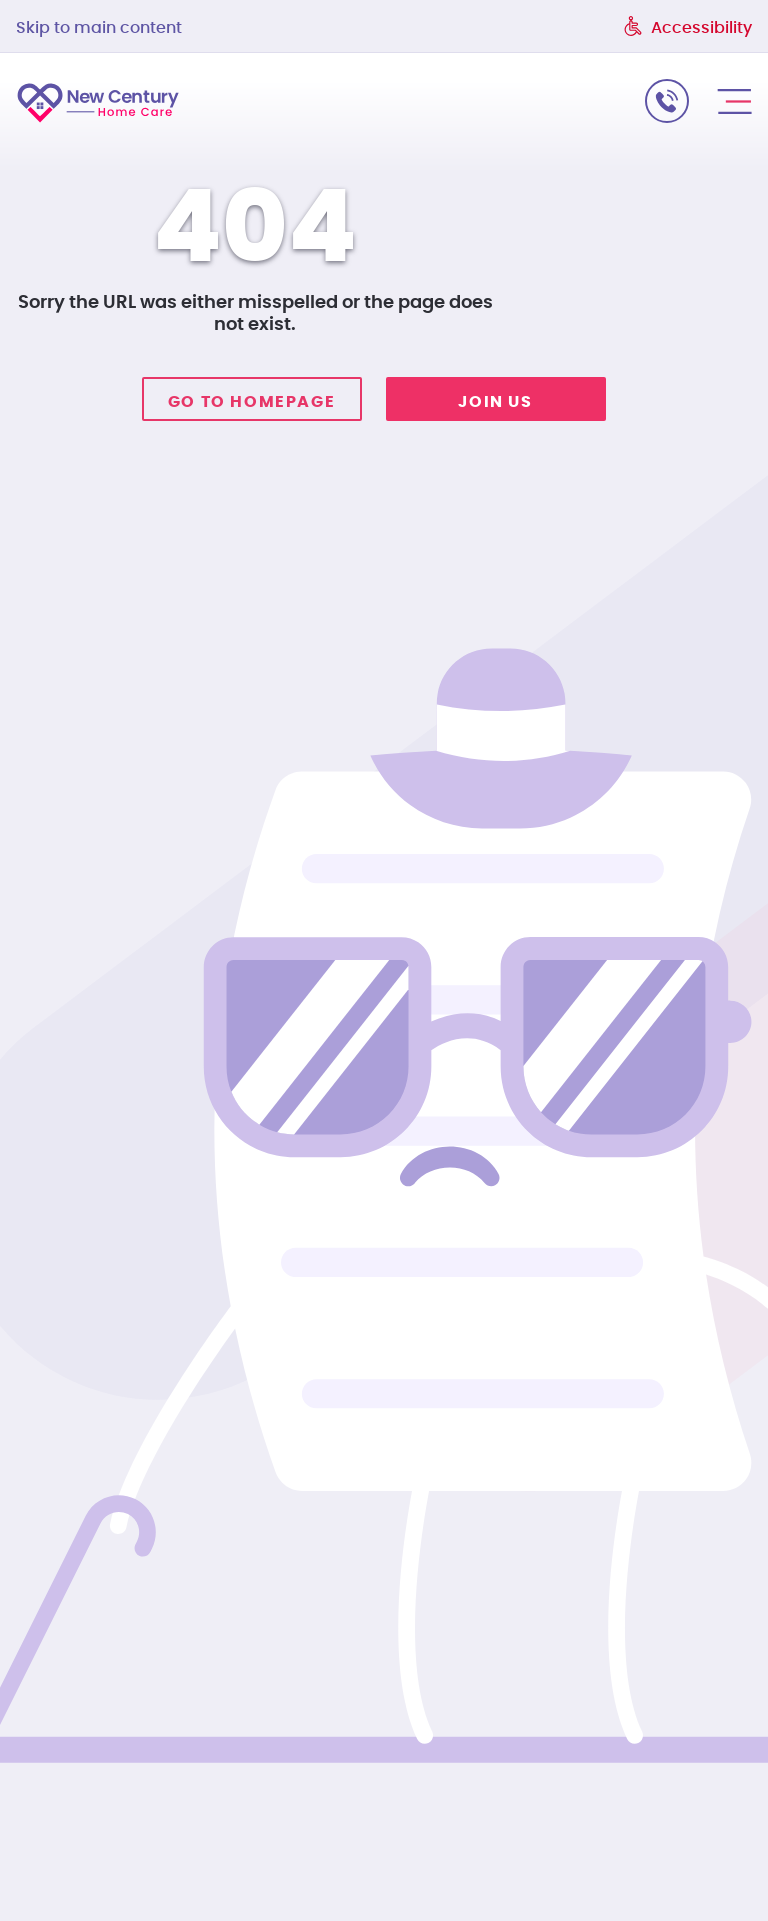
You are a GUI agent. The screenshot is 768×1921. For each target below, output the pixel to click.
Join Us (495, 402)
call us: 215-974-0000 (667, 101)
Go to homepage (251, 402)
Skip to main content (99, 28)
